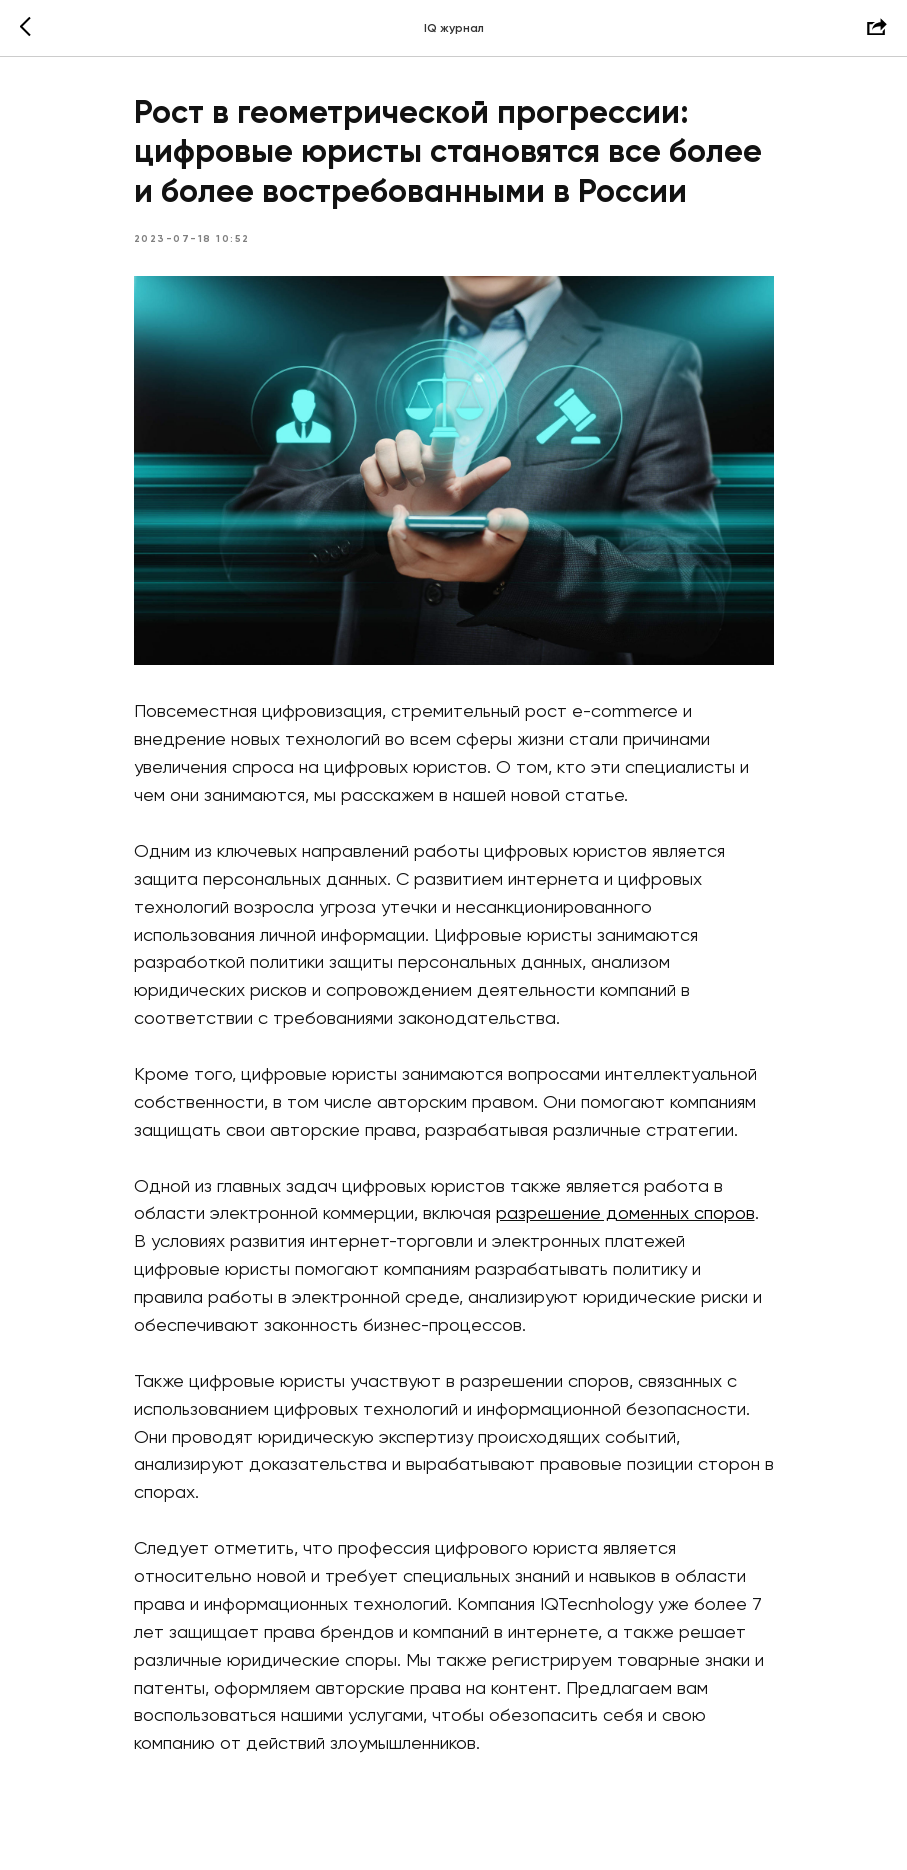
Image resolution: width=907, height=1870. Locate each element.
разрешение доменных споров (625, 1214)
